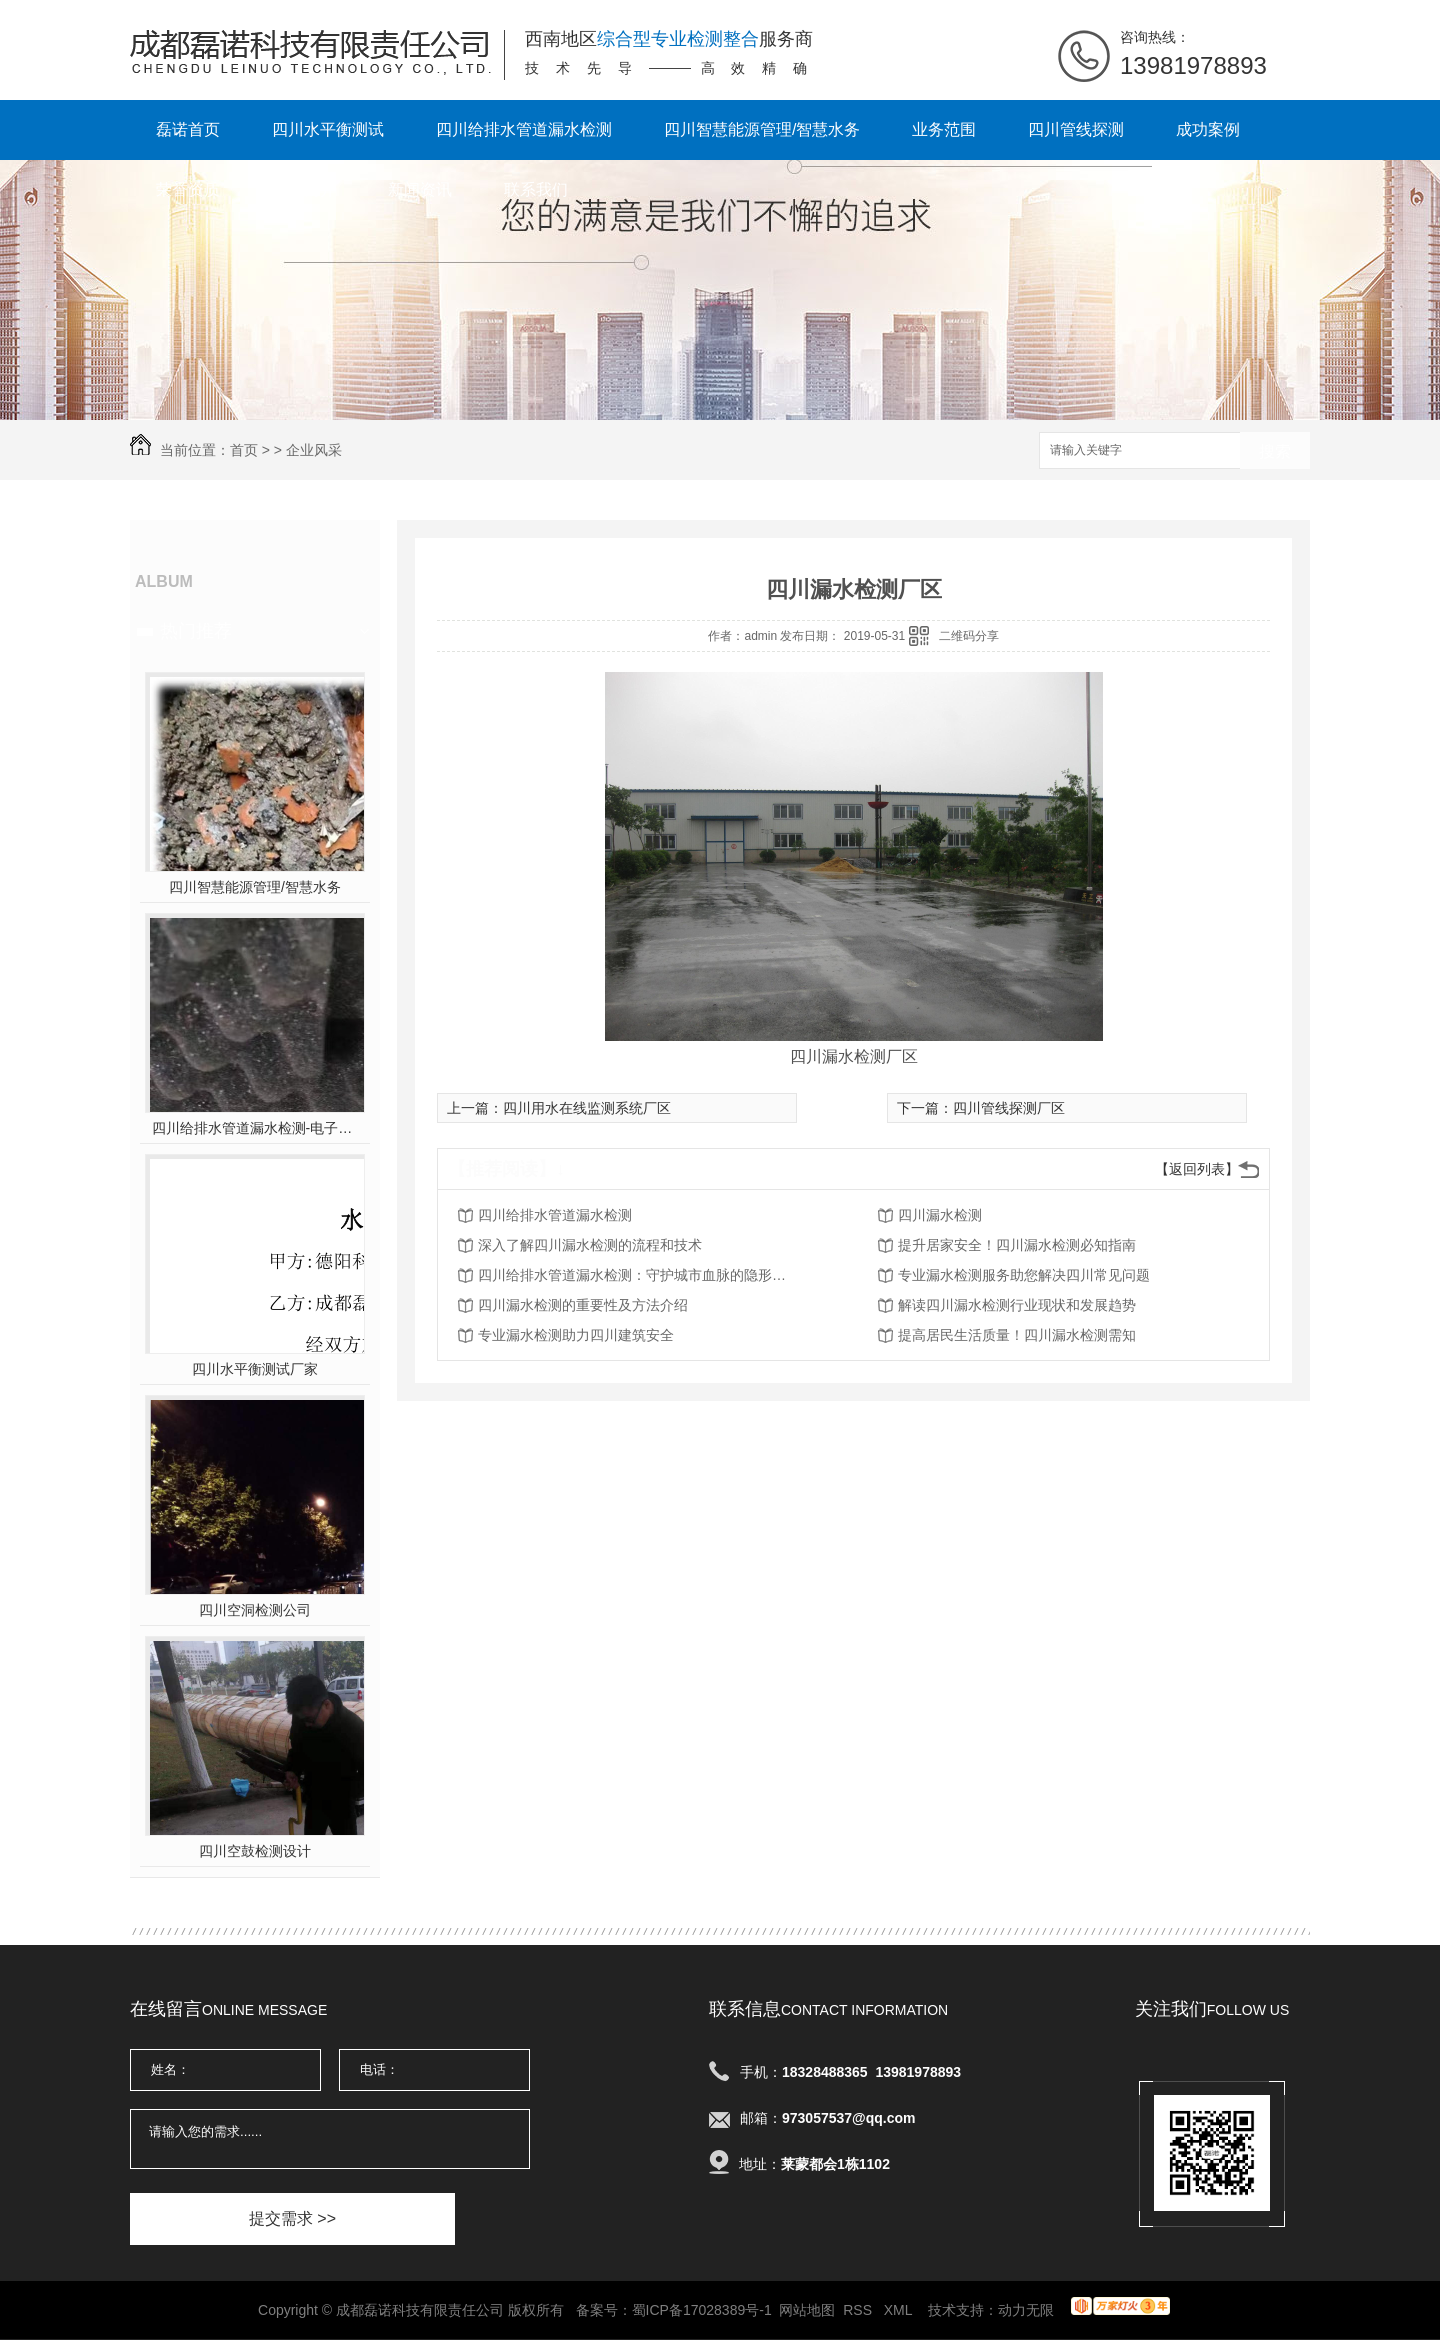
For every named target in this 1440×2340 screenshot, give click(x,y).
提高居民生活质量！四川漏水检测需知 (1017, 1335)
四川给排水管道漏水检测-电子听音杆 (255, 1128)
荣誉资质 (188, 189)
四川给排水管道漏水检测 (524, 129)
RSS (859, 2310)
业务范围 (944, 129)
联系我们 (536, 189)
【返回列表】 (1197, 1169)
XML (900, 2310)
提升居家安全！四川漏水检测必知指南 (1017, 1245)
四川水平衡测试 (328, 129)
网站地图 (807, 2310)
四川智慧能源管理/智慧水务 (762, 129)
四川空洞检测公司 (255, 1610)
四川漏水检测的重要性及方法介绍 (583, 1305)
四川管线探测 (1076, 129)
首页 (244, 450)
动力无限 (1026, 2310)
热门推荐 (196, 631)
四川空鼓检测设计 (255, 1851)
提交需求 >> (292, 2218)
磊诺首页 (188, 129)
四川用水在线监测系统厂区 (587, 1108)
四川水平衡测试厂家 (255, 1369)
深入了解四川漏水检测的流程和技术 (590, 1245)
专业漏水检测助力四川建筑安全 (576, 1335)
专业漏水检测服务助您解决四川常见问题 (1024, 1275)
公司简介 (304, 189)
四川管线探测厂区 (1009, 1108)
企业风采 (314, 450)
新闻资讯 (420, 189)
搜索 (1275, 451)
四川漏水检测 (940, 1215)
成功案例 (1208, 129)
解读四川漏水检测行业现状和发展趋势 (1017, 1305)
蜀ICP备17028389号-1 (702, 2310)
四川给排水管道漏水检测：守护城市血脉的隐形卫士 (638, 1275)
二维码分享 (969, 636)
